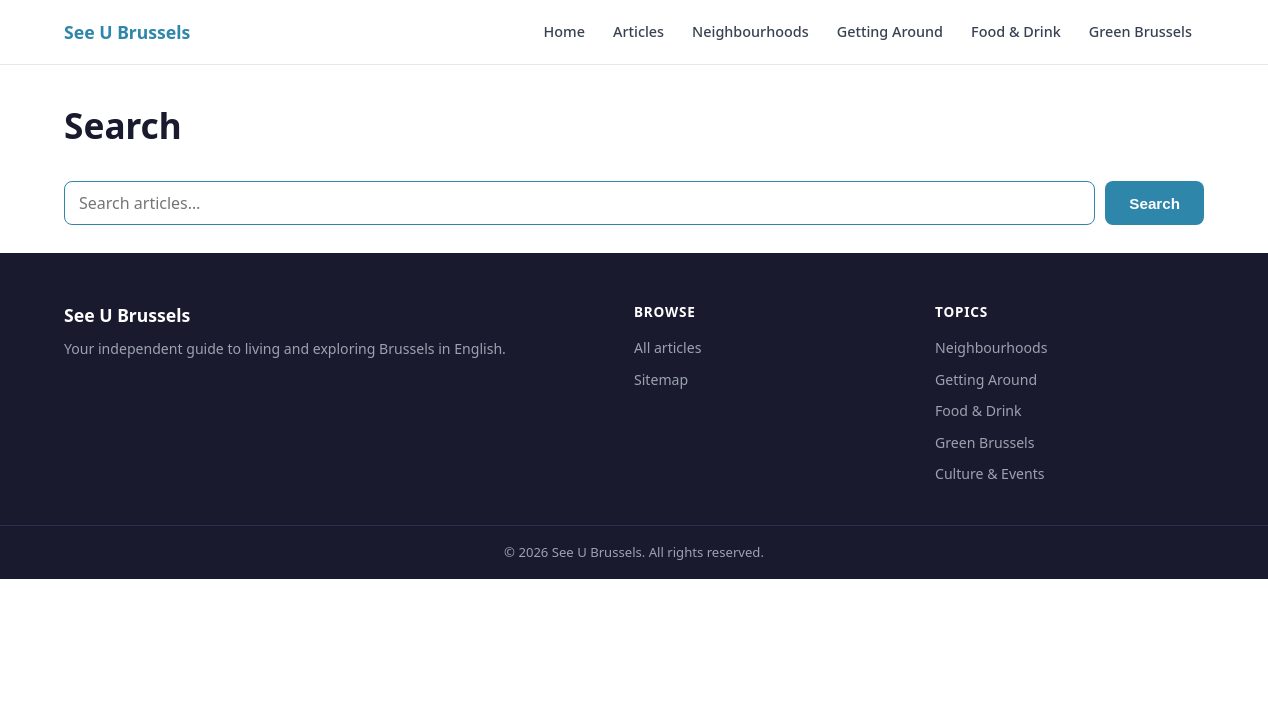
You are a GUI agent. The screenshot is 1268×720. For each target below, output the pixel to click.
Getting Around (890, 31)
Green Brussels (1140, 31)
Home (564, 31)
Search (1154, 203)
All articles (667, 347)
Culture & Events (990, 473)
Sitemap (661, 379)
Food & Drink (1016, 31)
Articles (638, 31)
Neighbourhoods (750, 31)
